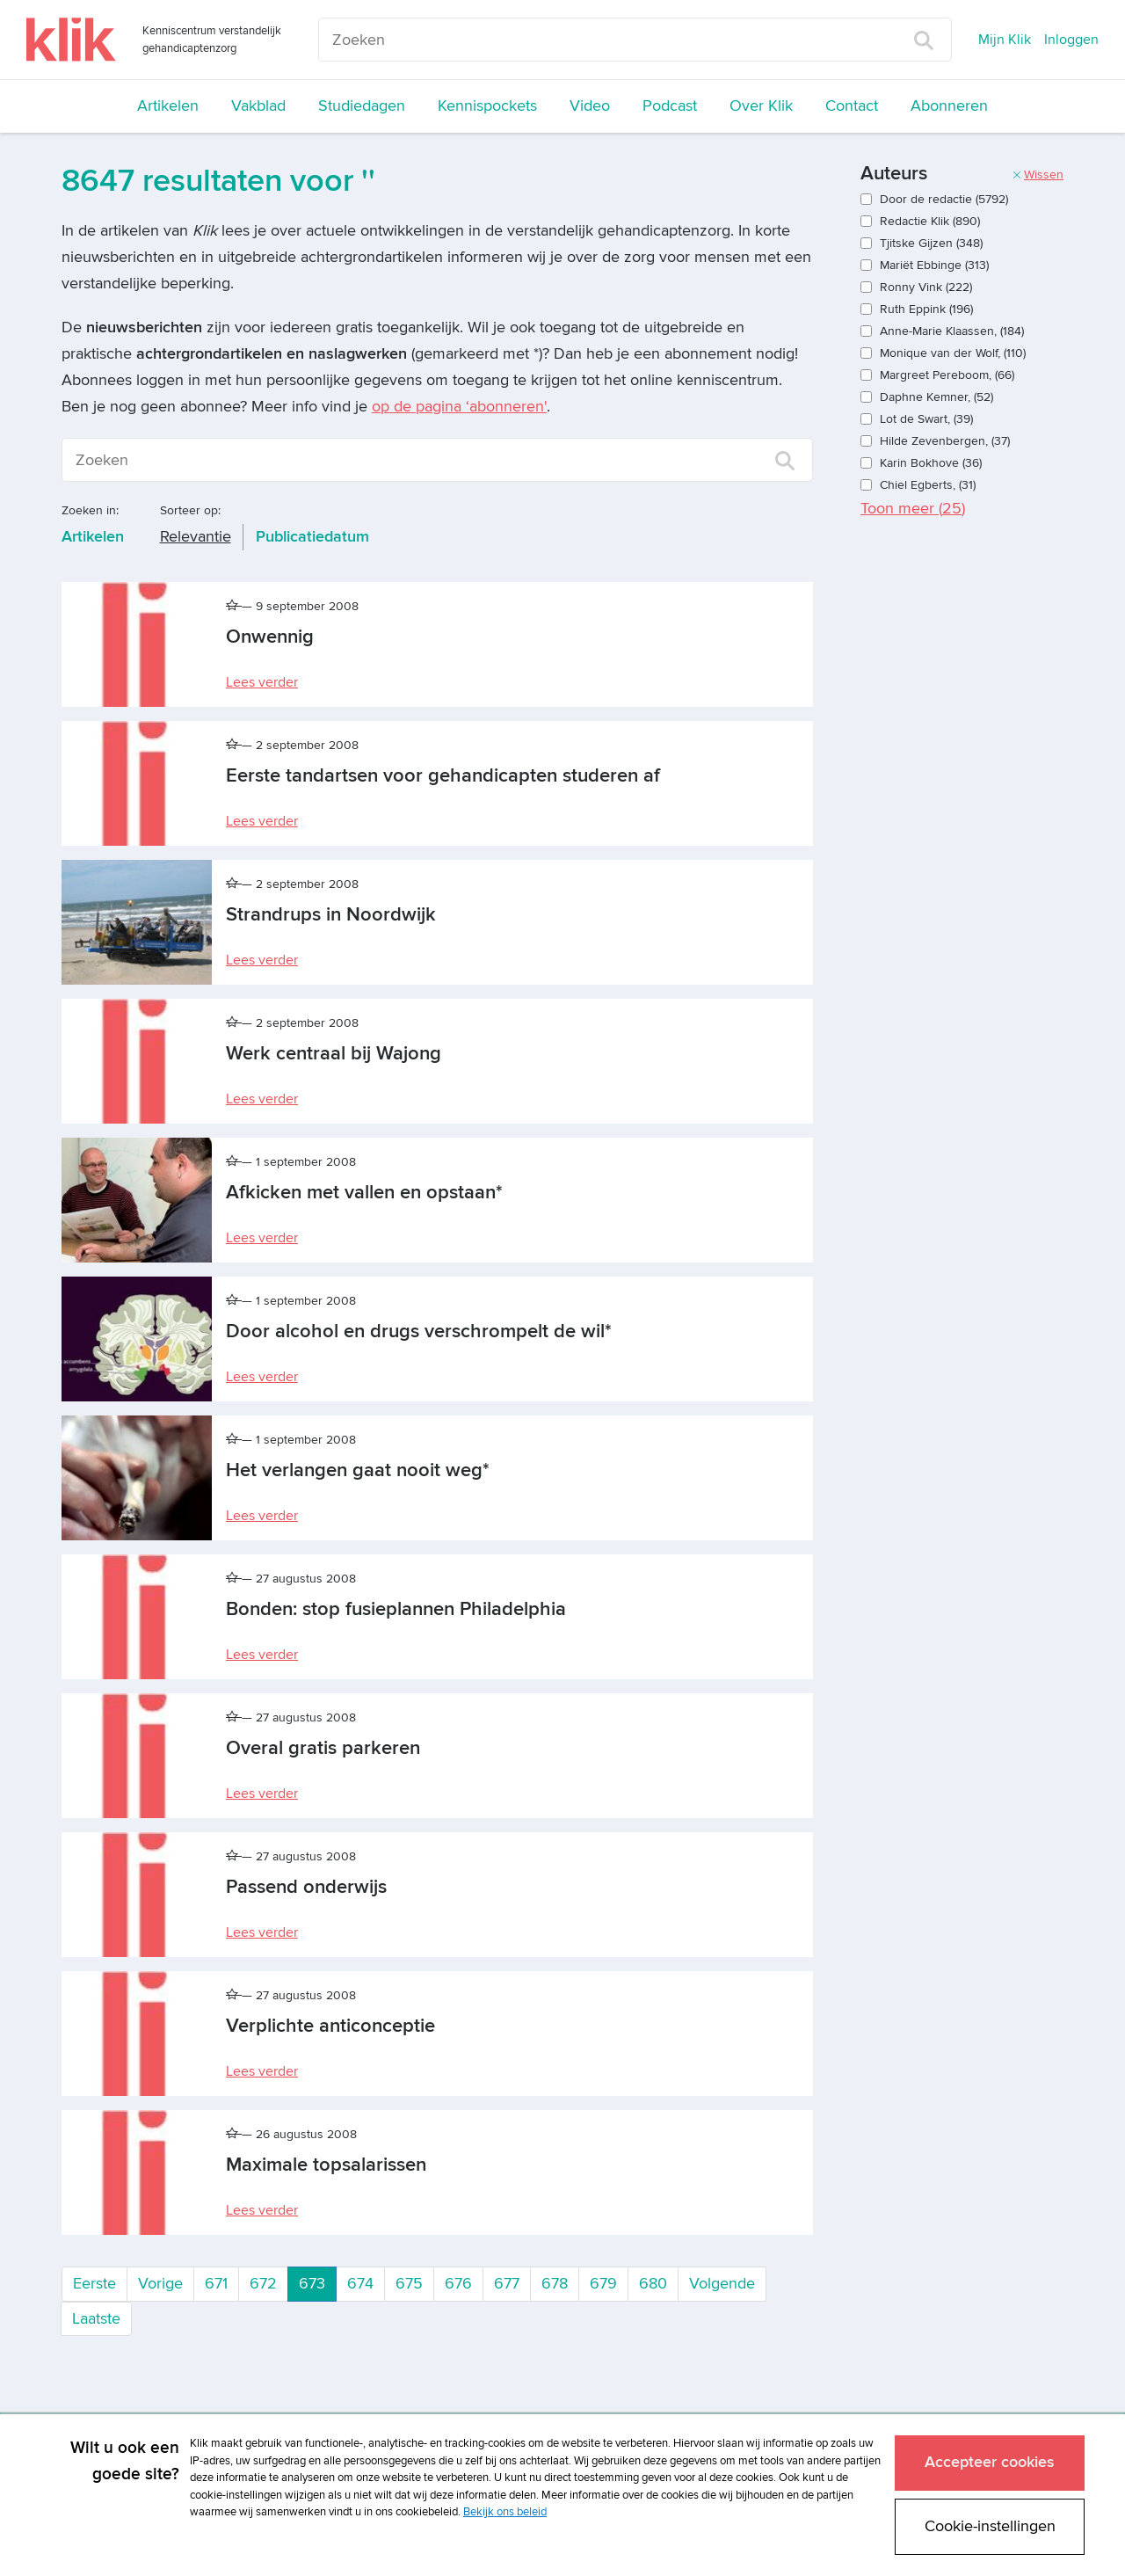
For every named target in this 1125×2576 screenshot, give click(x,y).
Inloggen (1071, 39)
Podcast (669, 106)
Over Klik (761, 106)
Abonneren (949, 106)
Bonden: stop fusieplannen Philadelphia (396, 1609)
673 (318, 2282)
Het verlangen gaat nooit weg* (358, 1470)
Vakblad (258, 106)
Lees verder (262, 682)
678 (554, 2283)
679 (603, 2283)
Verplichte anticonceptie (330, 2026)
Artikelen (168, 106)
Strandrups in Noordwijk (331, 915)
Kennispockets (487, 106)
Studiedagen (361, 106)
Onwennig (270, 637)
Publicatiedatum (312, 537)
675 (409, 2283)
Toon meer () (912, 508)
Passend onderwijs (306, 1887)
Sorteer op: (190, 510)
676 (458, 2283)
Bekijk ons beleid (505, 2512)
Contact (851, 106)
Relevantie (195, 537)
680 (653, 2283)
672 (263, 2283)
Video (590, 106)
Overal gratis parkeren (323, 1748)
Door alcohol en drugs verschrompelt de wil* (419, 1331)
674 (360, 2283)
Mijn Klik (1004, 39)
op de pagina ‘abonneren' (459, 406)
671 (216, 2283)
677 (506, 2283)
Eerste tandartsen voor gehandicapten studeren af (443, 776)
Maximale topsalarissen (326, 2165)
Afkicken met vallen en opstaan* (364, 1192)
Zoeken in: (90, 510)
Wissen (1037, 174)
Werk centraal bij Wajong (333, 1054)
